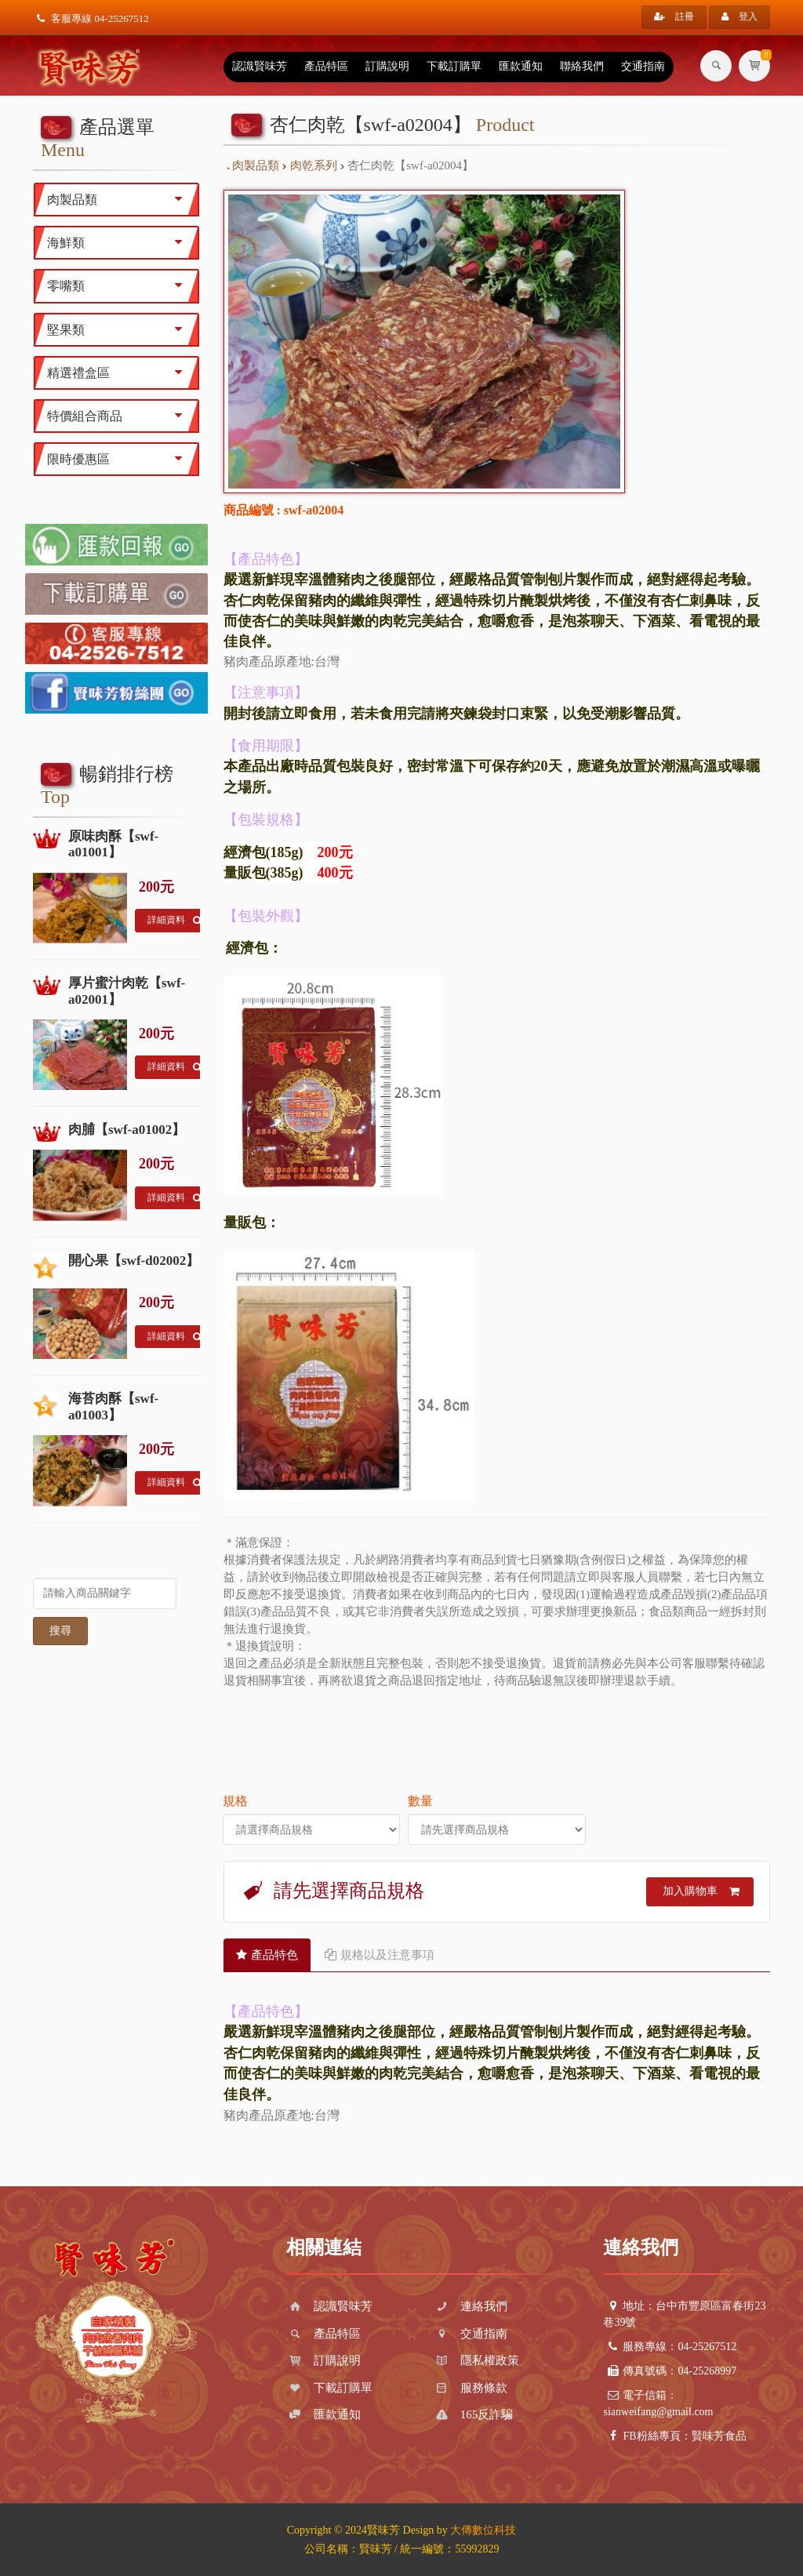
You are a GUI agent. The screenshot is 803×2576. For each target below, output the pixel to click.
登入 (739, 16)
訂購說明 (387, 66)
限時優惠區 (118, 459)
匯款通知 (521, 66)
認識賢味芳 (259, 66)
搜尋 (60, 1631)
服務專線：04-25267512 (669, 2347)
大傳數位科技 (483, 2530)
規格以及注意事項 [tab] (379, 1955)
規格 (235, 1801)
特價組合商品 (118, 416)
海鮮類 (118, 242)
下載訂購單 (454, 66)
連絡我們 (470, 2306)
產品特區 (326, 66)
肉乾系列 (309, 165)
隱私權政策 (476, 2360)
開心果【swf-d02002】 (133, 1260)
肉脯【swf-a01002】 (126, 1129)
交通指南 (643, 66)
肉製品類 (253, 165)
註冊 (674, 16)
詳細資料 (174, 921)
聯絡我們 (582, 66)
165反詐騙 (473, 2414)
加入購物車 (701, 1891)
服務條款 (470, 2388)
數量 (420, 1801)
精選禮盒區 (118, 372)
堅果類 (118, 329)
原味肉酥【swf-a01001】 (113, 844)
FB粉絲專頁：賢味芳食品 (674, 2436)
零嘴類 (118, 285)
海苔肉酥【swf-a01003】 (113, 1406)
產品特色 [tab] (267, 1955)
